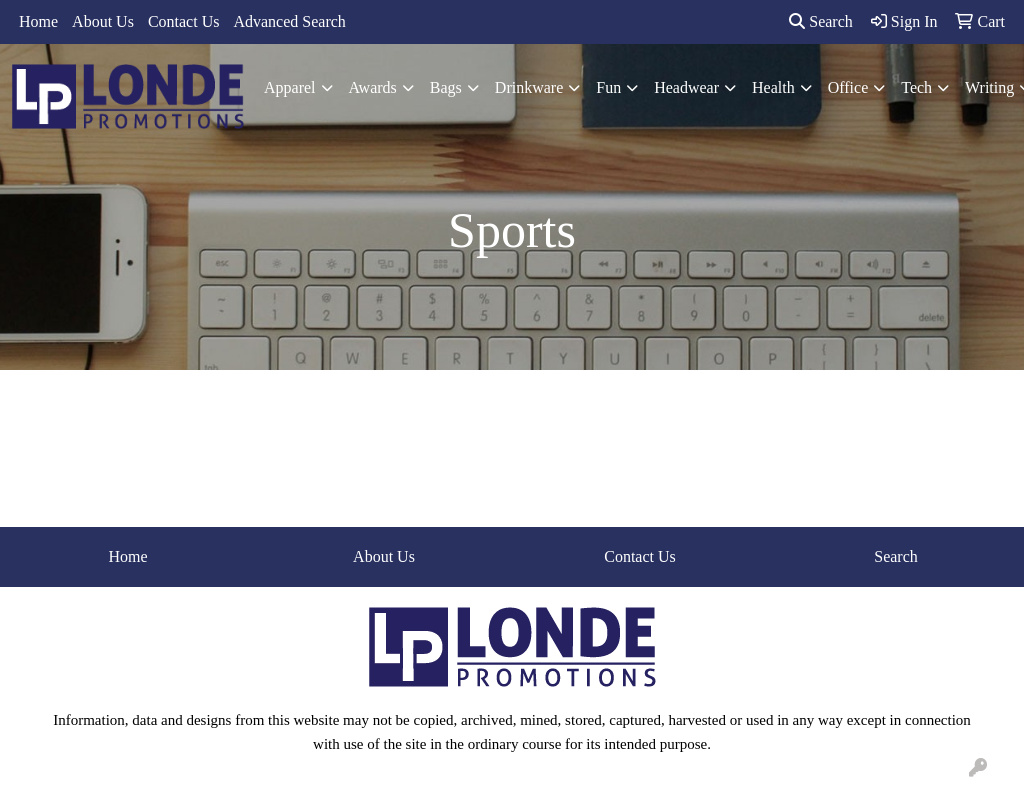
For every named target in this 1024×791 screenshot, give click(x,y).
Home (38, 21)
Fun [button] (608, 87)
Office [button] (848, 87)
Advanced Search (289, 21)
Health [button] (773, 87)
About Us (103, 21)
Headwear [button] (686, 87)
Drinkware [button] (529, 87)
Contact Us (184, 21)
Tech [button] (916, 87)
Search (821, 21)
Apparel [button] (290, 87)
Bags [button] (446, 87)
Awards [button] (373, 87)
